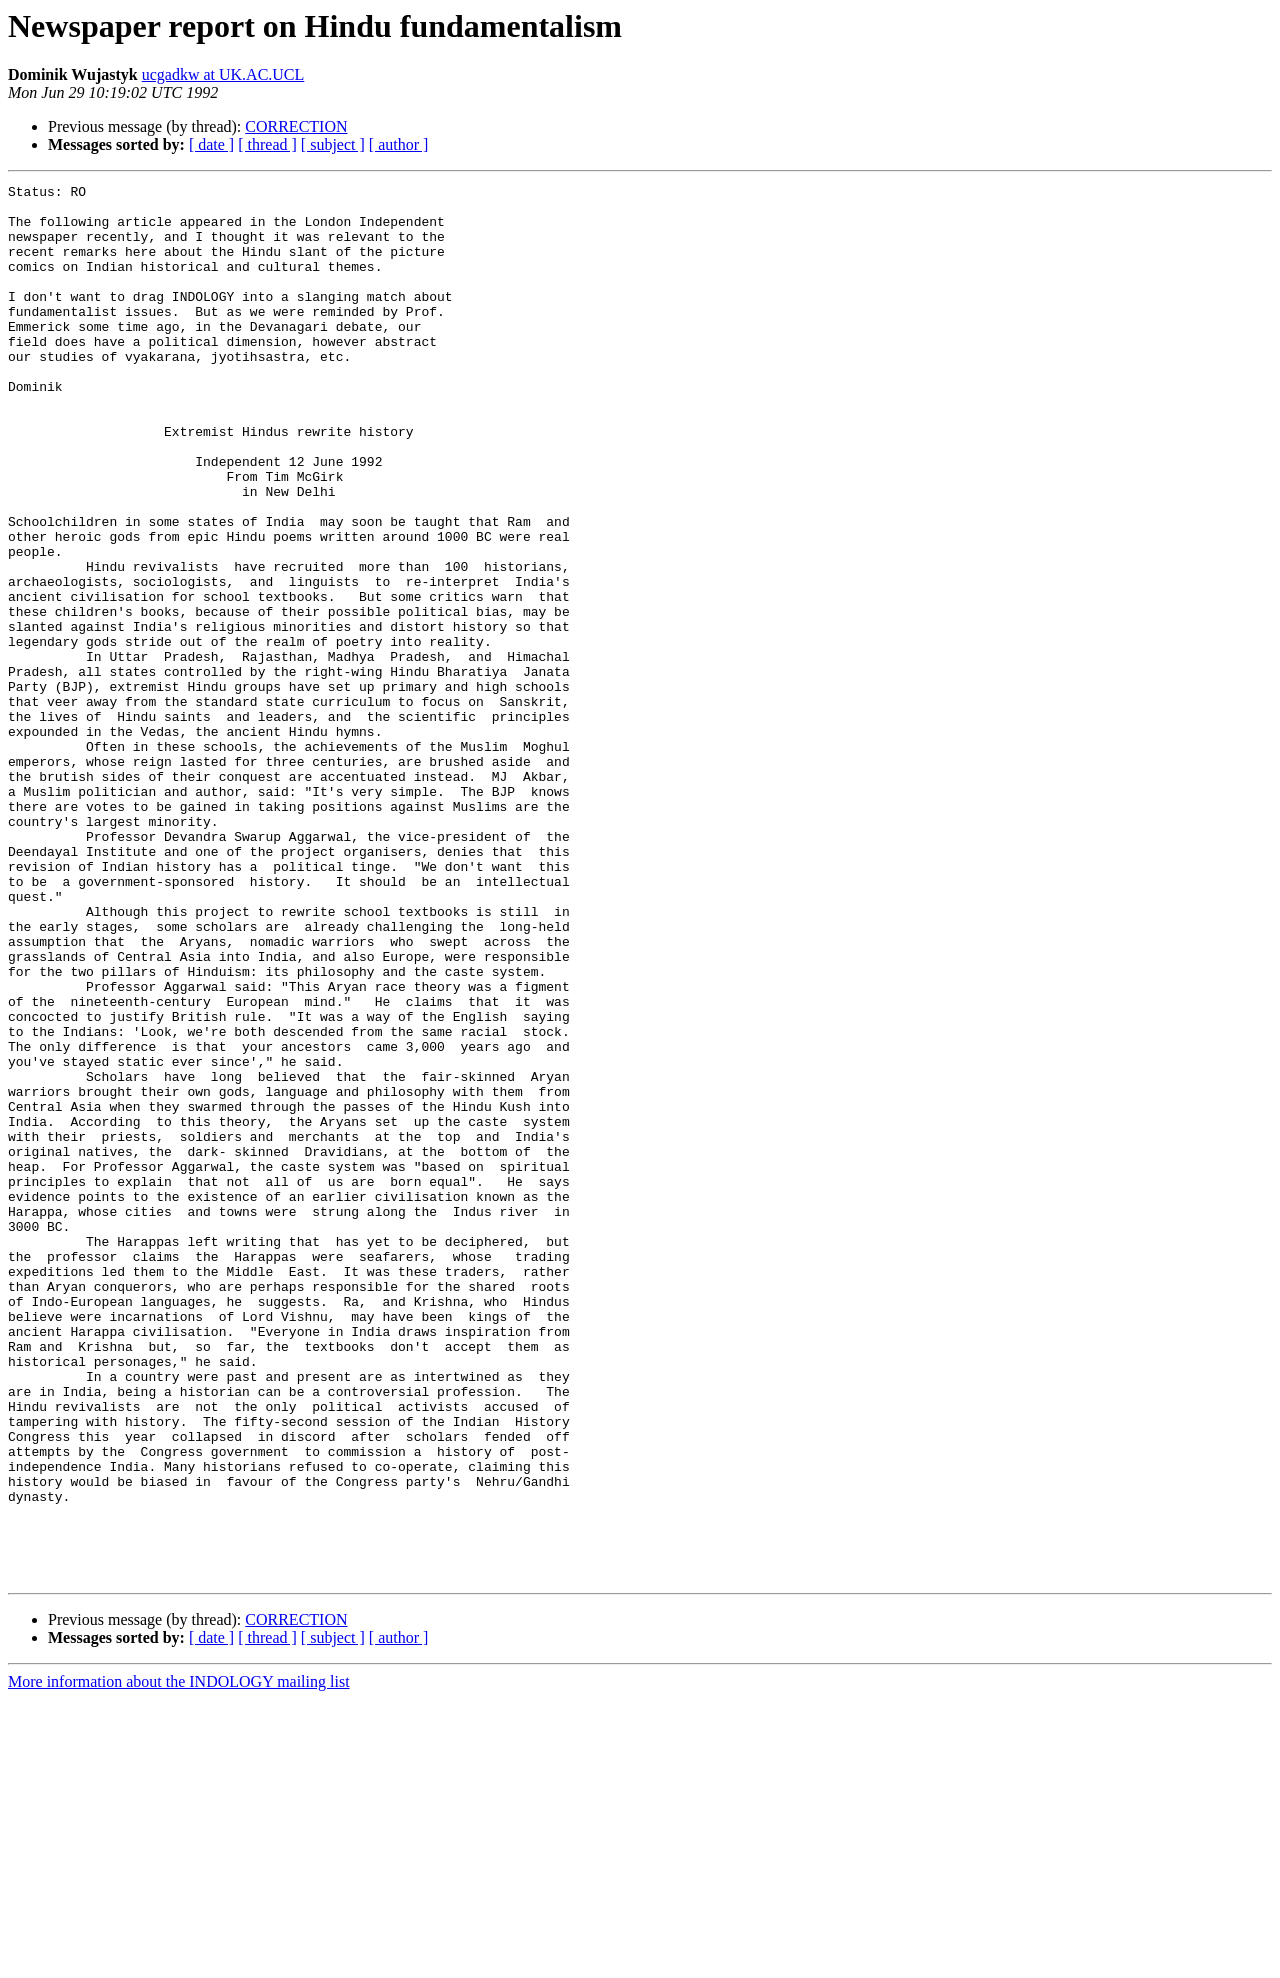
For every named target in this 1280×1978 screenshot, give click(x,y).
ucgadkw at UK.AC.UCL (223, 74)
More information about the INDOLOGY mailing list (179, 1960)
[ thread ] (267, 144)
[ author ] (399, 144)
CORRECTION (296, 126)
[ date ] (211, 144)
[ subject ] (333, 144)
